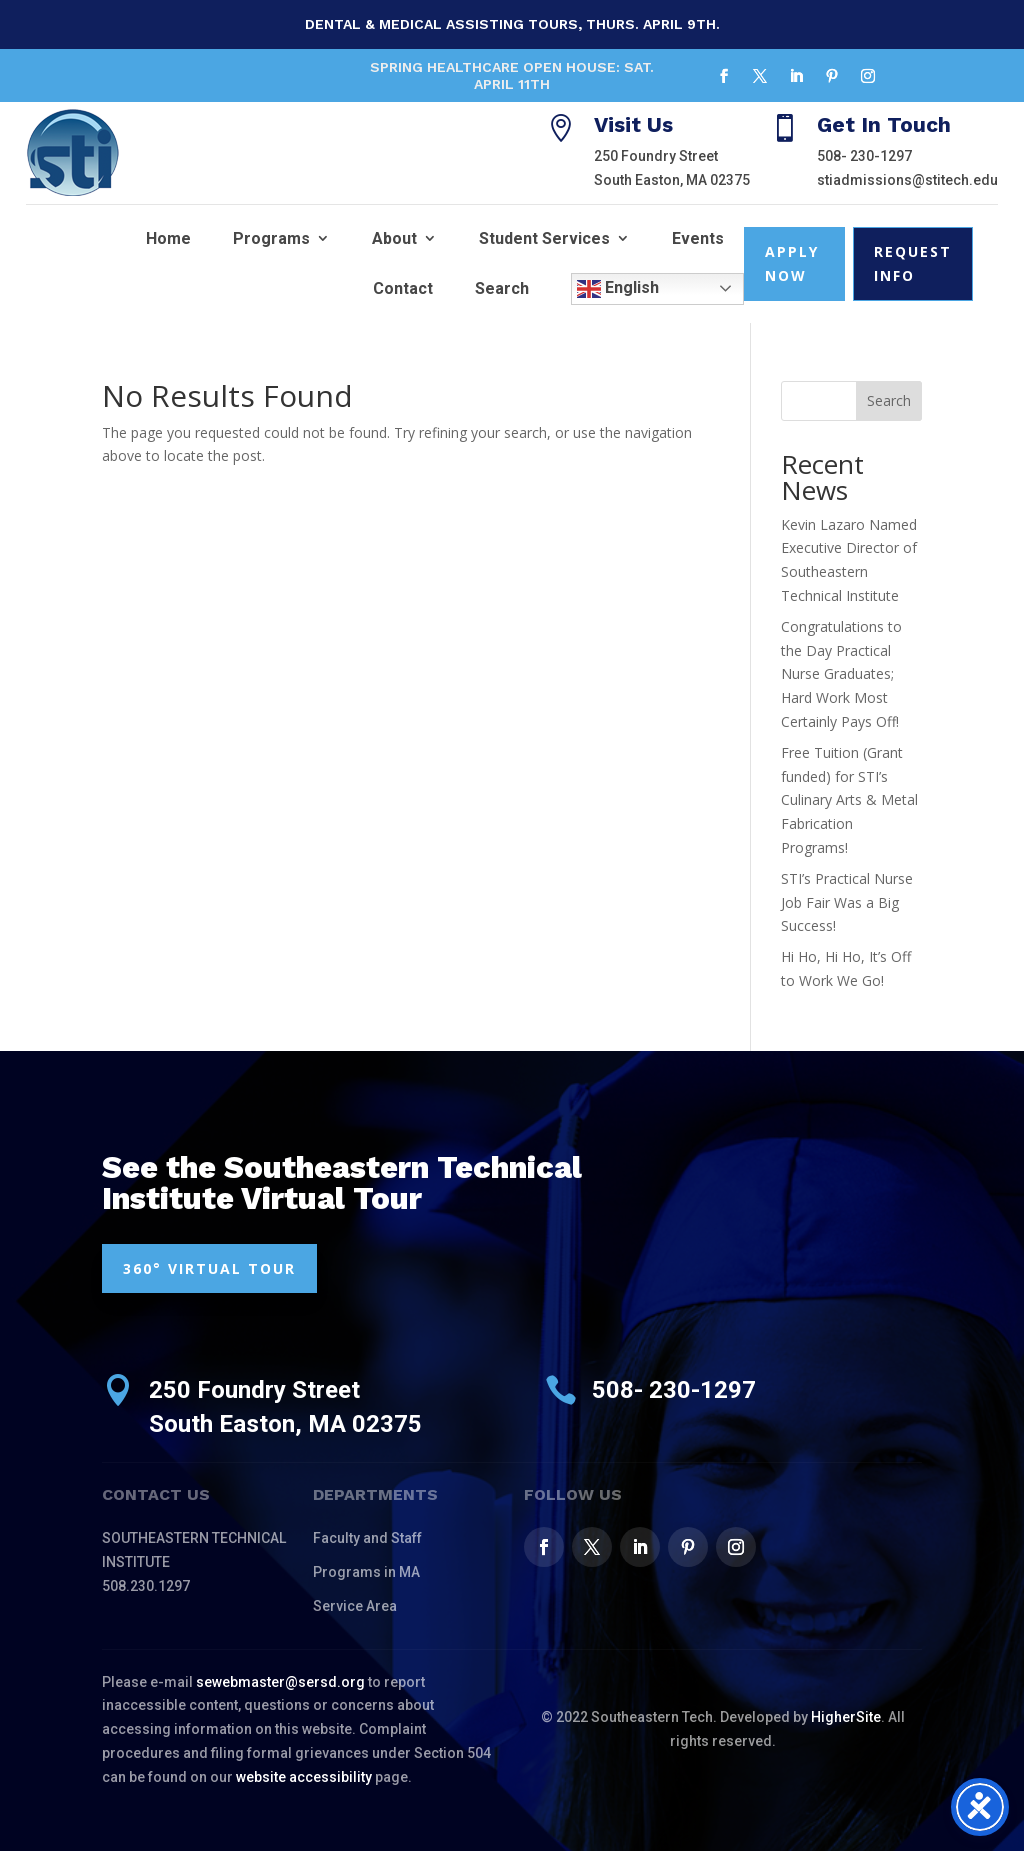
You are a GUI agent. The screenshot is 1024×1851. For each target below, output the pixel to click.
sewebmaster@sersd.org (280, 1682)
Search (502, 288)
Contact (403, 288)
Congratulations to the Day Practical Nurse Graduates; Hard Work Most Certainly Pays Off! (841, 674)
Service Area (355, 1606)
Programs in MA (366, 1572)
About (394, 238)
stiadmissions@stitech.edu (907, 180)
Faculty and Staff (367, 1538)
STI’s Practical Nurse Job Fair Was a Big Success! (847, 902)
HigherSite (846, 1717)
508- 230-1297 (864, 156)
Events (698, 238)
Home (168, 238)
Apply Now (792, 263)
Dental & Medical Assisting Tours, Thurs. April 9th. (512, 24)
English (618, 289)
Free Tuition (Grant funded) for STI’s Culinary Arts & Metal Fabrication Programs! (849, 800)
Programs (271, 238)
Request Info (913, 263)
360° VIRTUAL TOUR (209, 1268)
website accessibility (304, 1777)
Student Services (544, 238)
